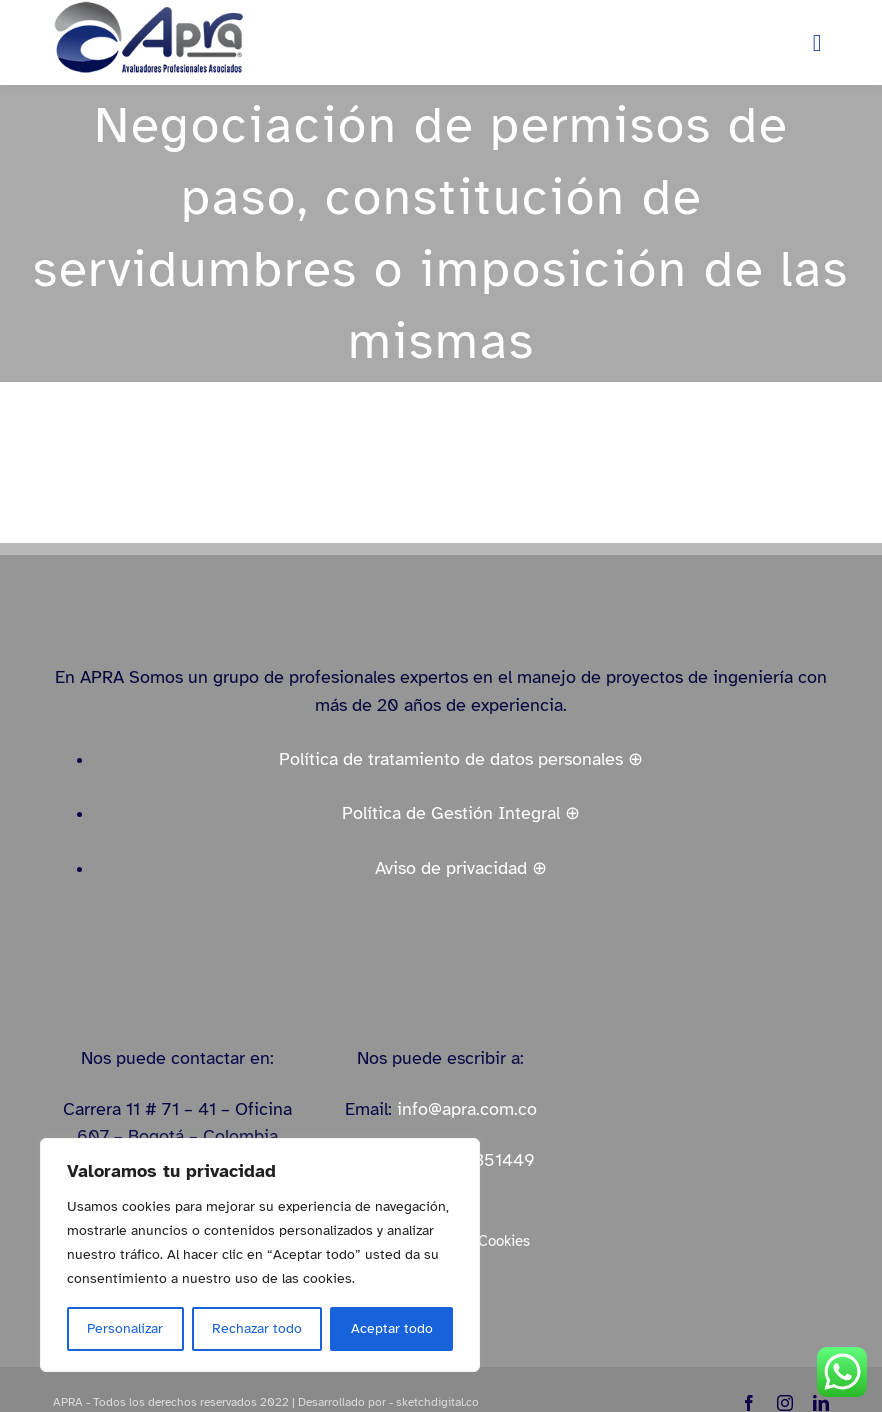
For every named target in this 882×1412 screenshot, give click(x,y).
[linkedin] (821, 1403)
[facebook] (749, 1403)
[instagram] (785, 1403)
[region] (260, 1255)
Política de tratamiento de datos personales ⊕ (461, 759)
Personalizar (125, 1328)
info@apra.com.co (467, 1109)
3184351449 (485, 1160)
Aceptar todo (392, 1328)
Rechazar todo (257, 1328)
